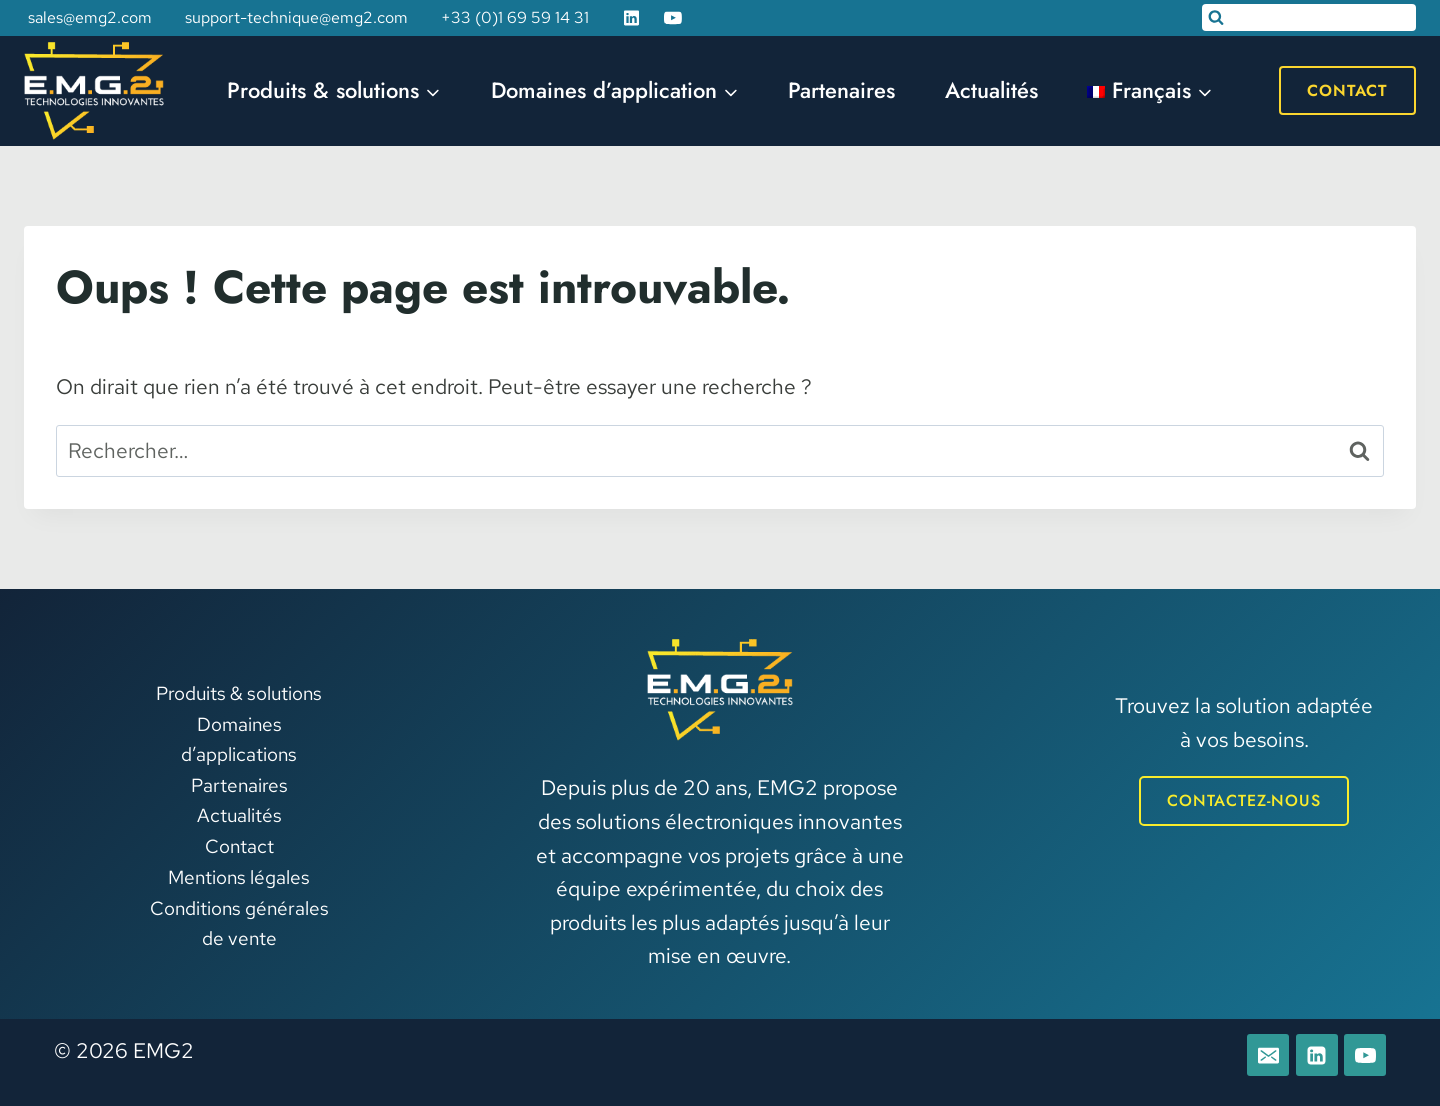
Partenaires (841, 90)
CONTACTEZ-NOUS (1244, 800)
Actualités (991, 90)
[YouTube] (673, 18)
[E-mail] (1268, 1055)
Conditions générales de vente (239, 923)
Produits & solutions (239, 693)
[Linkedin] (632, 18)
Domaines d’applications (239, 739)
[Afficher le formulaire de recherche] (1309, 17)
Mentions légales (239, 877)
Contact (1347, 90)
